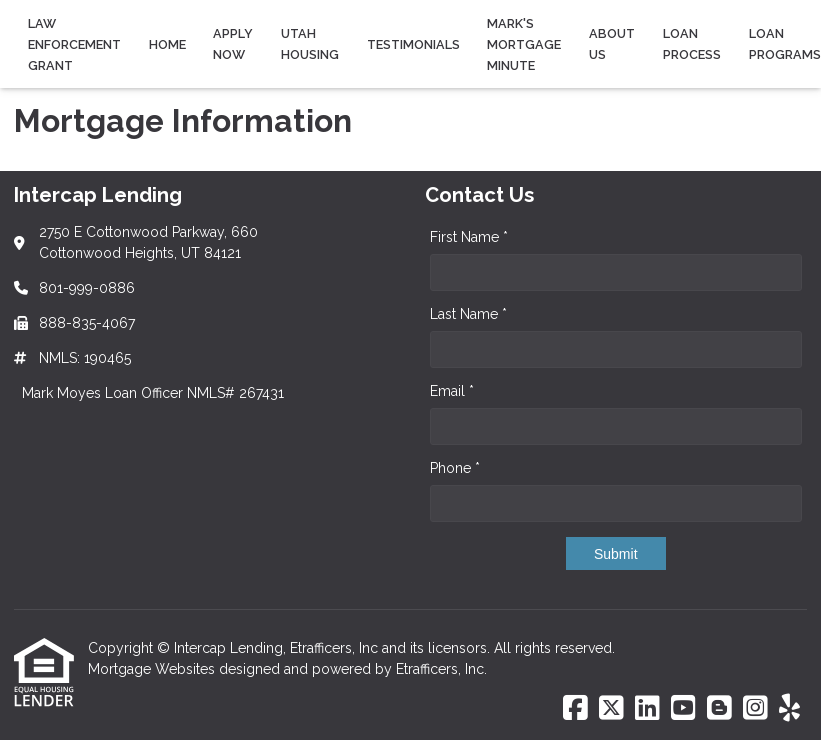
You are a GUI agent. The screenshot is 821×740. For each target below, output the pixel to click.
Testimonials (413, 44)
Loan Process (692, 44)
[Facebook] (575, 709)
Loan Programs (785, 44)
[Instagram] (755, 709)
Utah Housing (310, 44)
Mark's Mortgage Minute (524, 44)
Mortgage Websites (153, 669)
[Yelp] (789, 709)
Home (167, 44)
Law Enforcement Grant (74, 44)
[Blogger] (719, 709)
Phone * (455, 468)
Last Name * (468, 314)
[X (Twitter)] (611, 709)
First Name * (469, 237)
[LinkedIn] (647, 709)
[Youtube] (683, 709)
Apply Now (233, 44)
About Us (612, 44)
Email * (452, 391)
